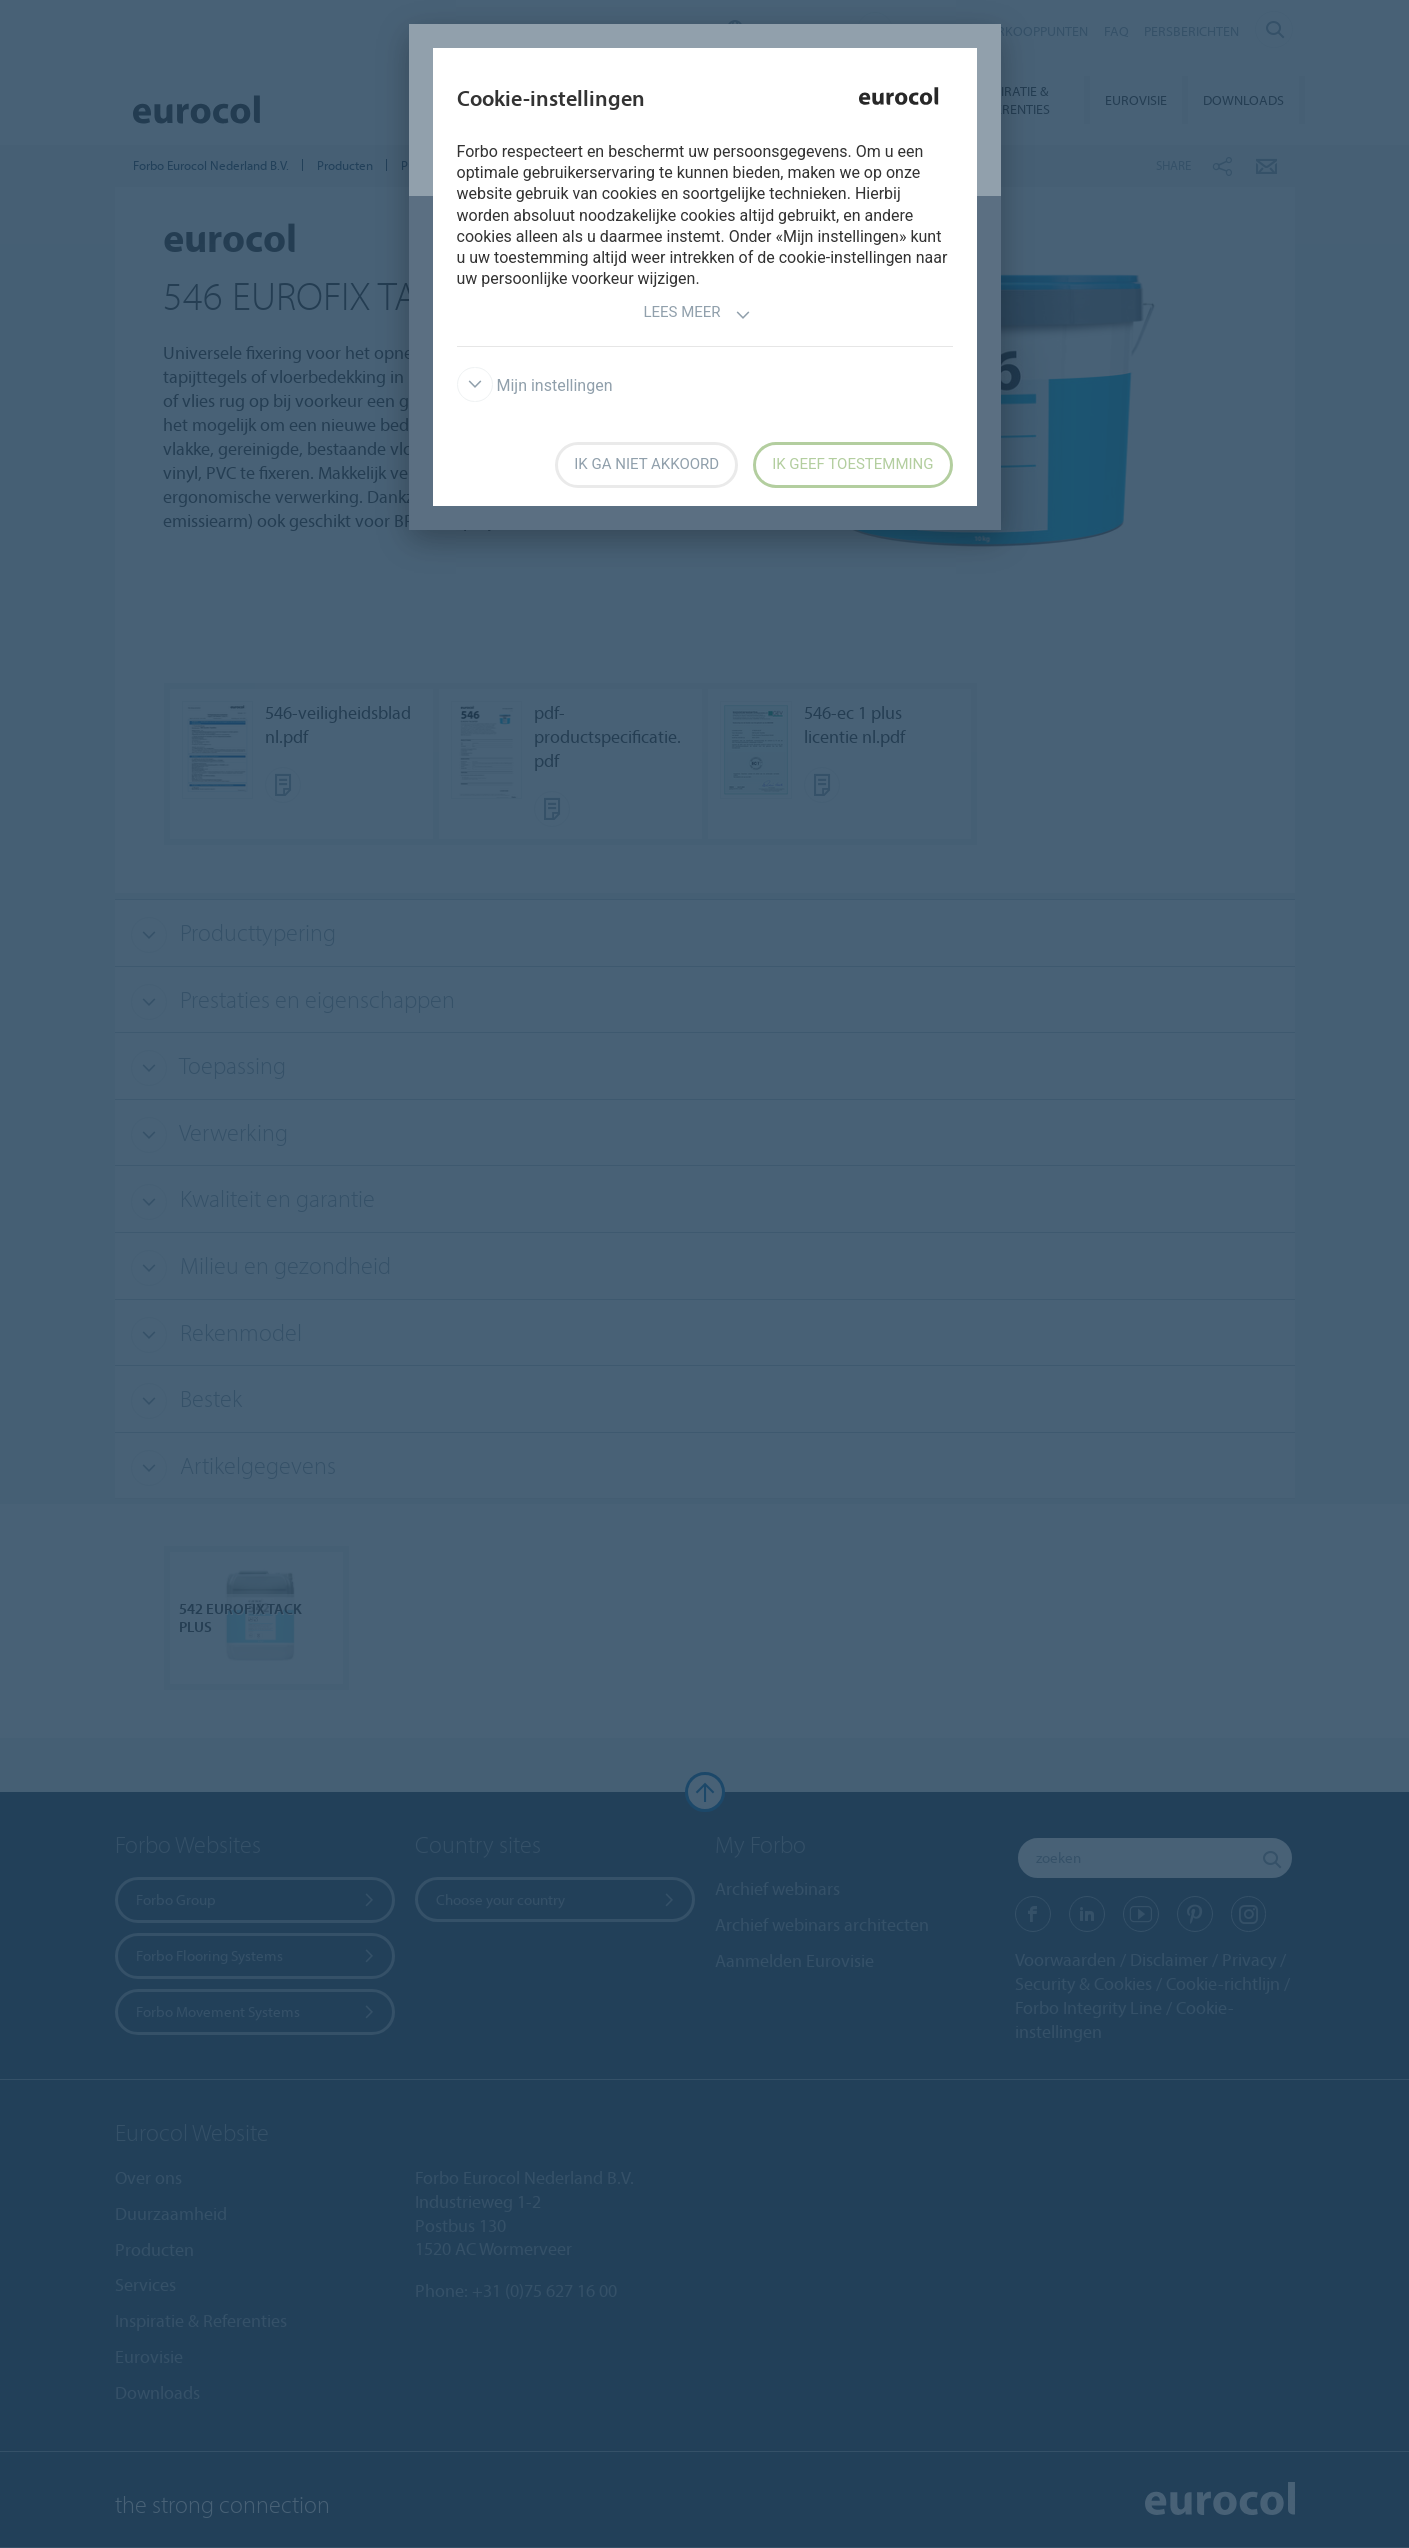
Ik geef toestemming (852, 464)
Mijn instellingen (535, 385)
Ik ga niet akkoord (646, 464)
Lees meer (696, 314)
